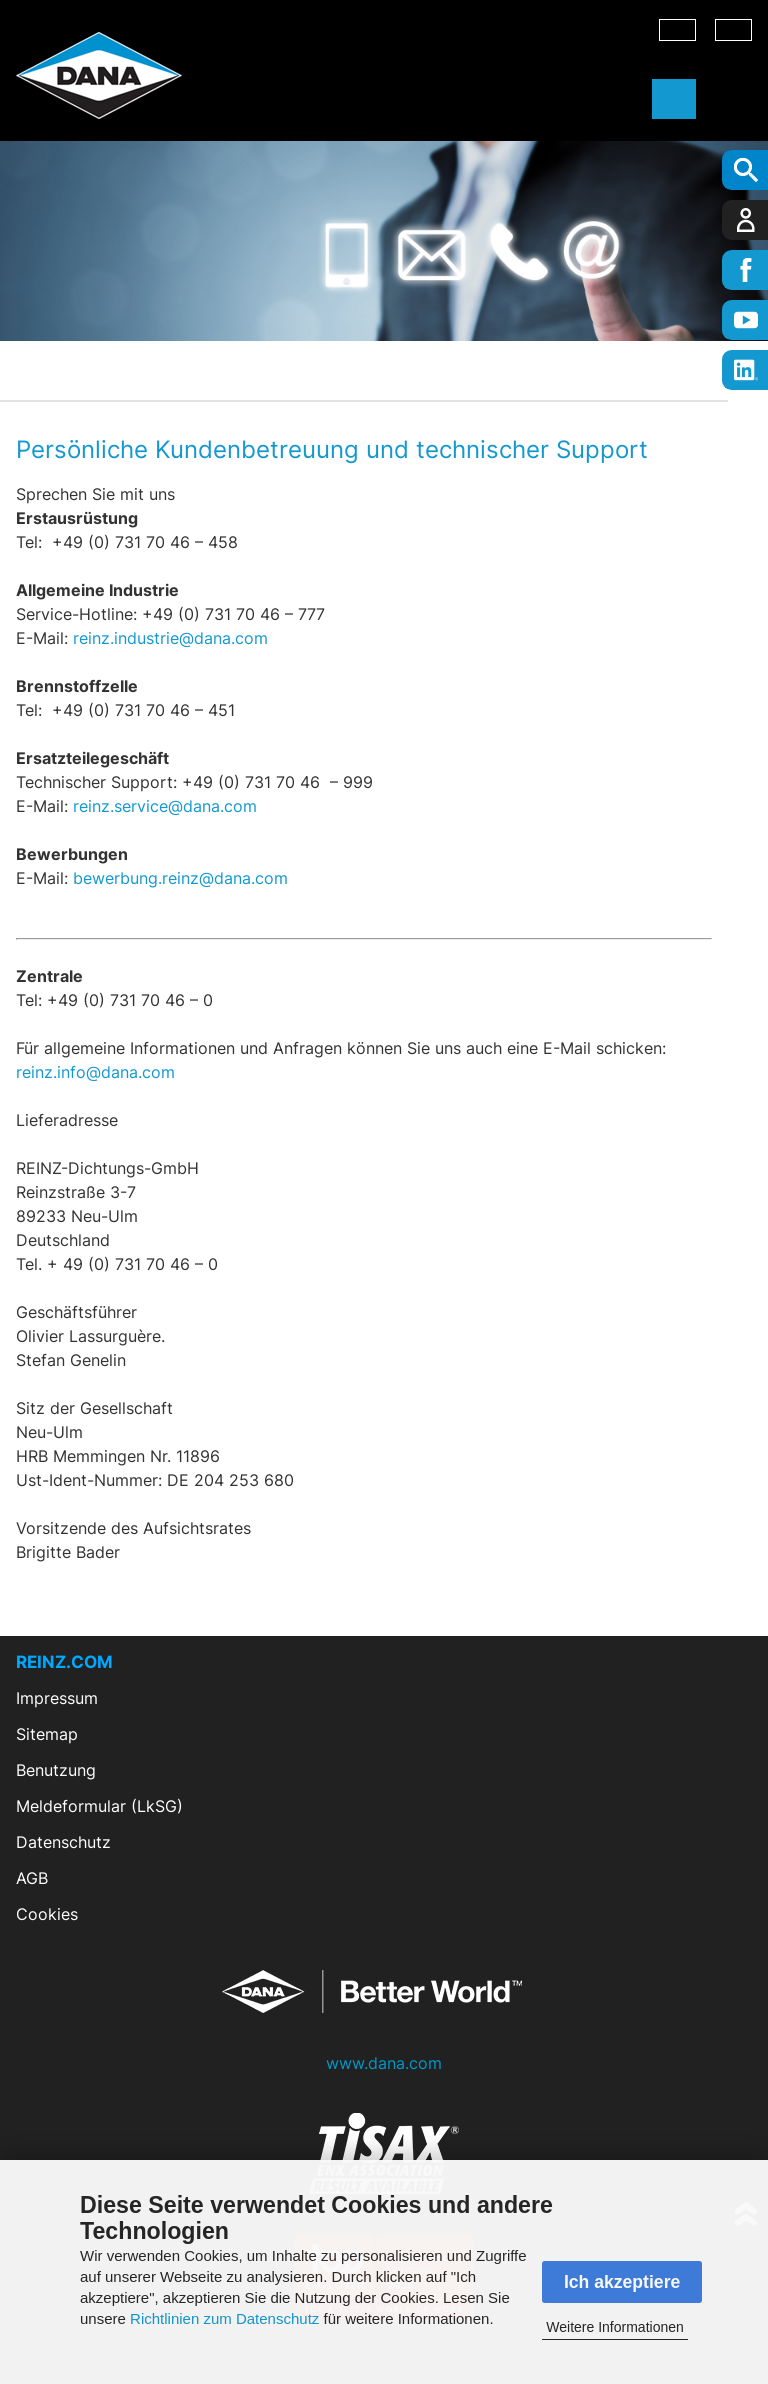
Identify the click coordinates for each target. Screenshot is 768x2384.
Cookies (47, 1914)
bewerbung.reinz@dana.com (180, 878)
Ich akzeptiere (622, 2282)
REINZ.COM (64, 1662)
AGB (32, 1878)
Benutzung (56, 1770)
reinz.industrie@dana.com (170, 638)
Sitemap (47, 1734)
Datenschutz (63, 1842)
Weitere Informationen (614, 2327)
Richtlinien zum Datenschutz (224, 2318)
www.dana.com (384, 2063)
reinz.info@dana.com (95, 1072)
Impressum (57, 1698)
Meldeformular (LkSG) (99, 1806)
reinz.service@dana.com (167, 806)
